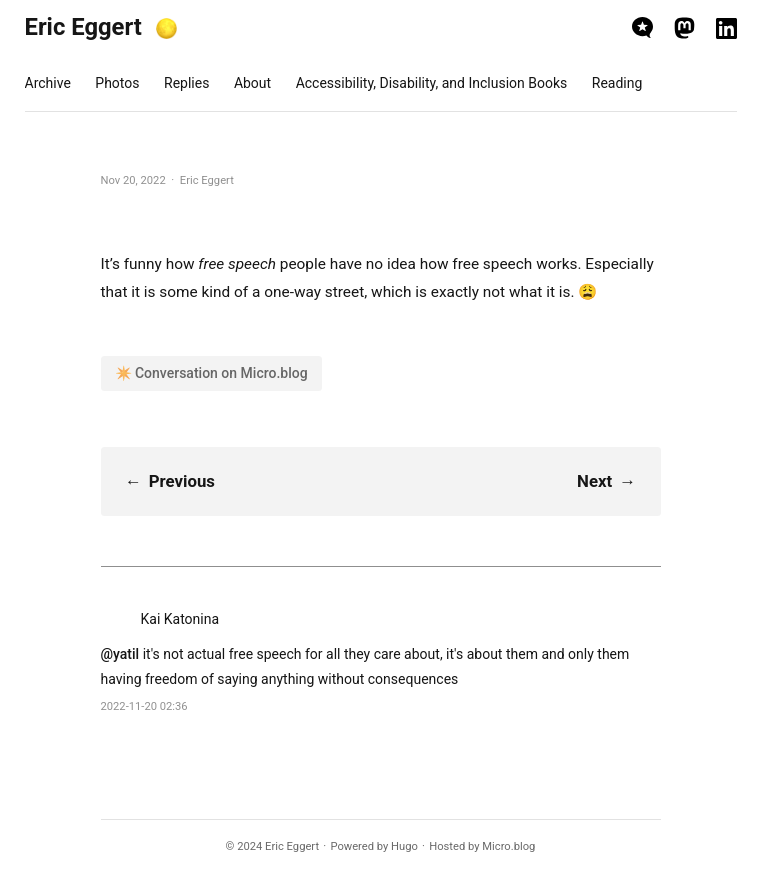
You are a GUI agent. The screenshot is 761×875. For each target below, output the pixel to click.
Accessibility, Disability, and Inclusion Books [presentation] (432, 83)
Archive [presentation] (48, 83)
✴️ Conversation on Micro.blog (211, 373)
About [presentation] (252, 83)
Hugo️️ (404, 846)
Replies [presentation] (186, 83)
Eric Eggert (83, 27)
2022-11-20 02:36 (144, 706)
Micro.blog (508, 846)
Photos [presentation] (117, 83)
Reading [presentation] (617, 83)
